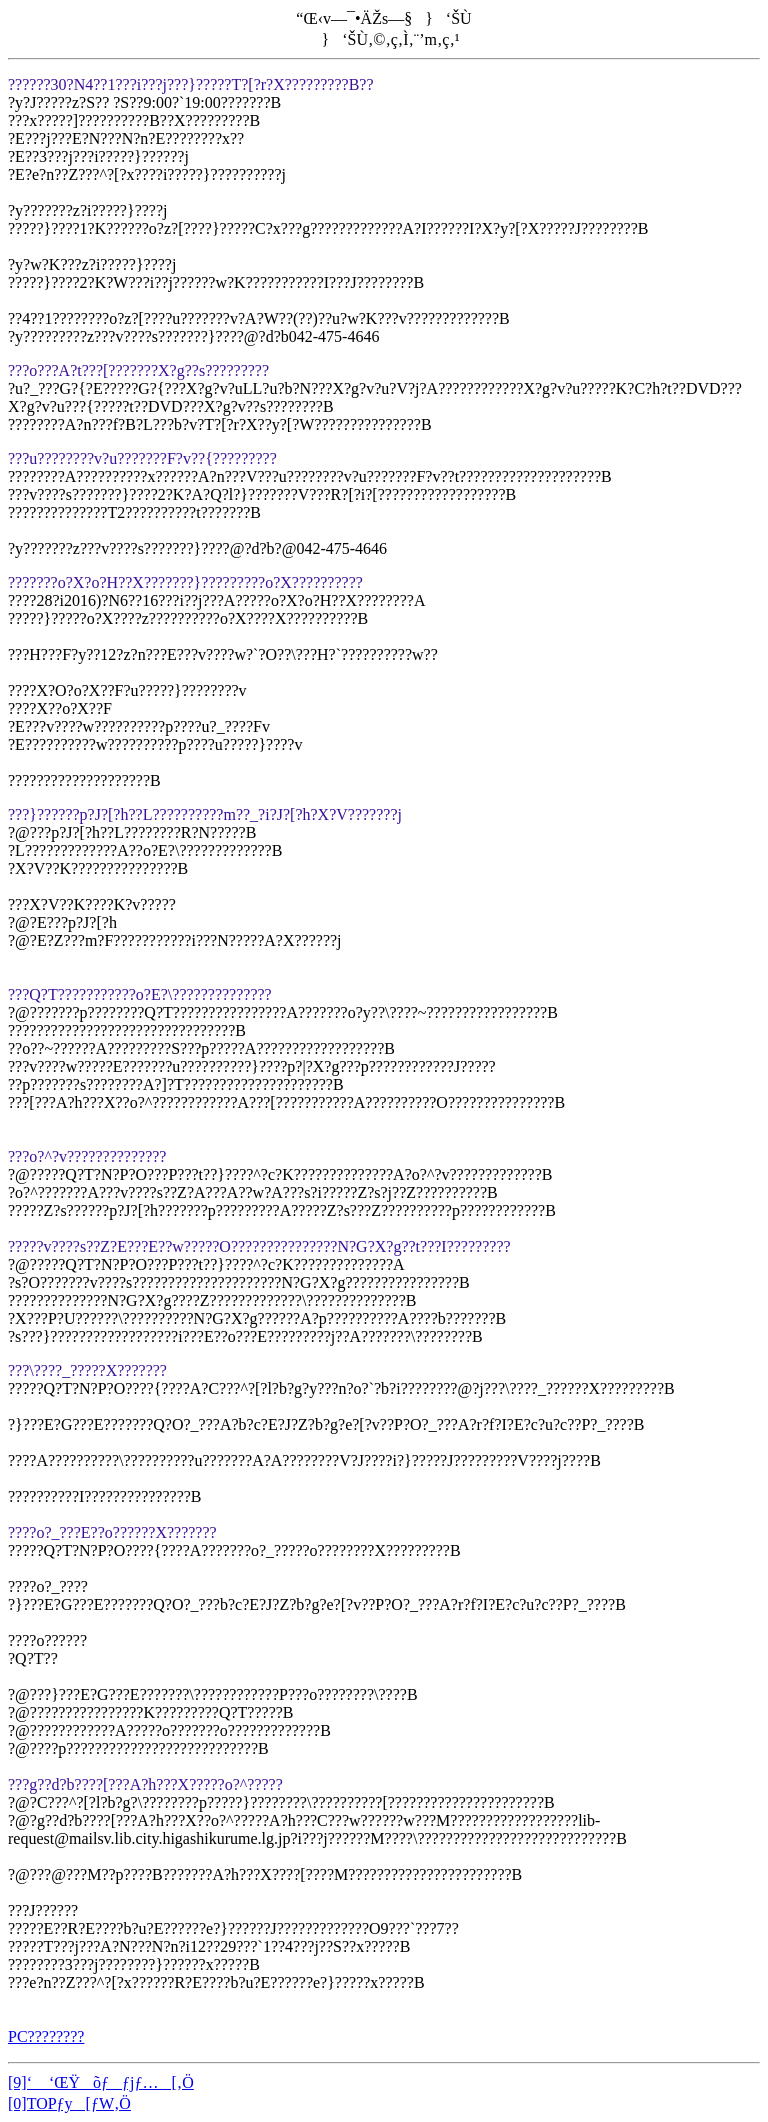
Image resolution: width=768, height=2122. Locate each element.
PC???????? (46, 2036)
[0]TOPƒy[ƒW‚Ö (69, 2103)
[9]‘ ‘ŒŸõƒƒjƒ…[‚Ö (101, 2082)
